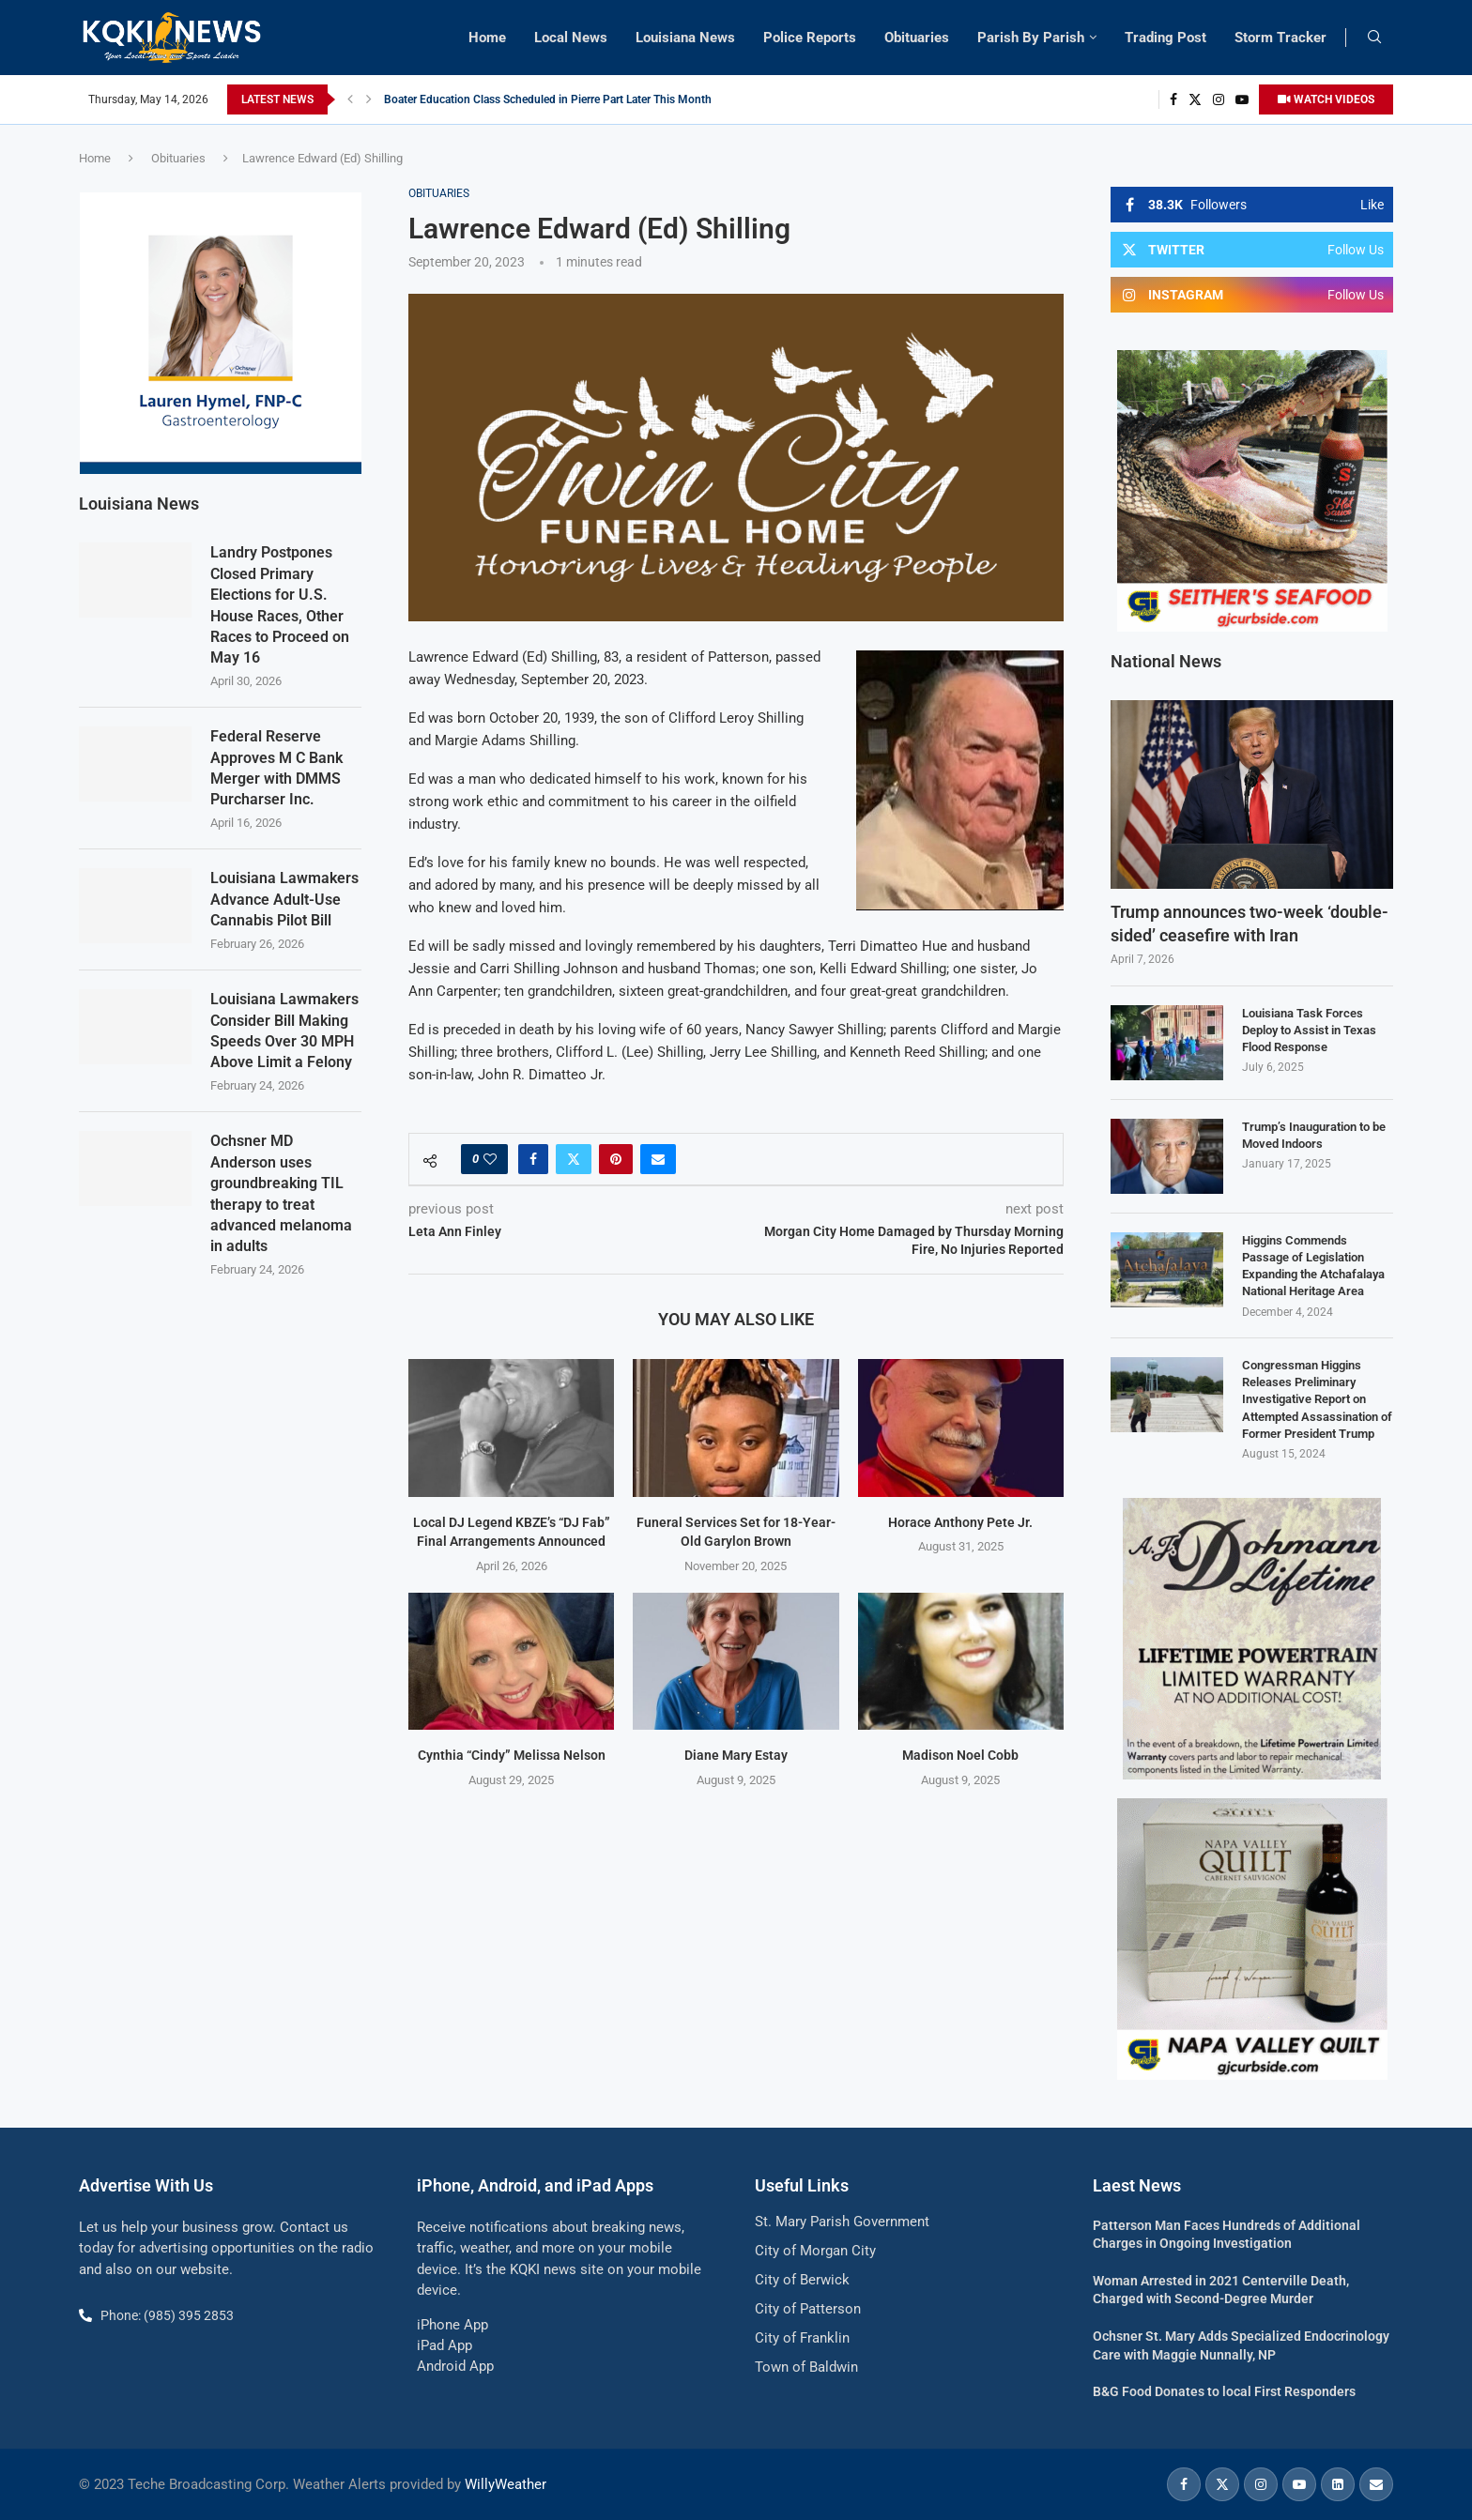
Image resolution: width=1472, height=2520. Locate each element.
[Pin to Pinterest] (616, 1159)
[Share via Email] (658, 1159)
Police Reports (809, 37)
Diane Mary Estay (736, 1755)
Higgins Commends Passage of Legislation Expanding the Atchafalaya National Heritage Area (1313, 1266)
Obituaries (916, 37)
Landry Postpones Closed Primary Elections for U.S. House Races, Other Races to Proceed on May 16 (279, 603)
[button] (350, 99)
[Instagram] (1218, 99)
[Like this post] (490, 1159)
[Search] (1374, 37)
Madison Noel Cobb (960, 1755)
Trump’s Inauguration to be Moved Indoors (1314, 1135)
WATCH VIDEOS (1326, 99)
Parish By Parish (1030, 37)
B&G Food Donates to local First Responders (1224, 2391)
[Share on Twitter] (573, 1159)
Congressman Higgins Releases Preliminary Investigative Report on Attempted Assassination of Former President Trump (1317, 1399)
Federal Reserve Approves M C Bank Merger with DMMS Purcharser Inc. (276, 766)
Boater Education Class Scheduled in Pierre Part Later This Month (548, 99)
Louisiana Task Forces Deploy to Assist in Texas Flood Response (1309, 1030)
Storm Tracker (1280, 37)
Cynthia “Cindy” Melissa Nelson (512, 1755)
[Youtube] (1242, 99)
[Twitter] (1195, 99)
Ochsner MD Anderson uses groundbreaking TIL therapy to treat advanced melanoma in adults (281, 1192)
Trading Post (1165, 37)
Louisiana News (685, 37)
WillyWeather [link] (505, 2484)
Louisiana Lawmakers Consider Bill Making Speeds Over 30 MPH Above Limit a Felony (284, 1029)
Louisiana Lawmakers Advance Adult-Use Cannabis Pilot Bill (284, 898)
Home (487, 37)
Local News (570, 37)
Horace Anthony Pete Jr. (960, 1522)
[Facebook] (1173, 99)
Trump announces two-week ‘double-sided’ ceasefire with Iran (1249, 923)
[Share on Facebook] (533, 1159)
